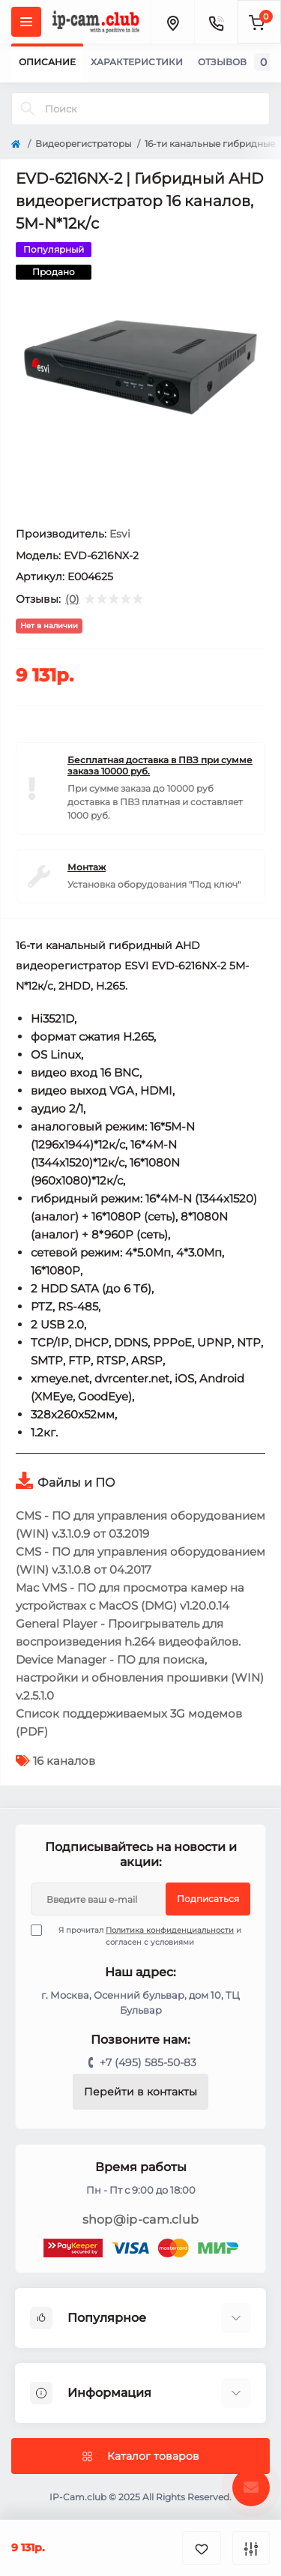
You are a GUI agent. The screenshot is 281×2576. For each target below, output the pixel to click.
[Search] (27, 108)
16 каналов (64, 1761)
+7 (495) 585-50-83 (148, 2062)
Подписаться (208, 1898)
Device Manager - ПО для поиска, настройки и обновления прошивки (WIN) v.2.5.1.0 (140, 1677)
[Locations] (172, 21)
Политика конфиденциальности (170, 1930)
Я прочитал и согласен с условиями (145, 1936)
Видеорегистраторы (83, 143)
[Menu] (26, 22)
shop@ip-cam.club (140, 2219)
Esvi (119, 534)
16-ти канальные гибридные (210, 143)
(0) (72, 599)
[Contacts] (216, 21)
